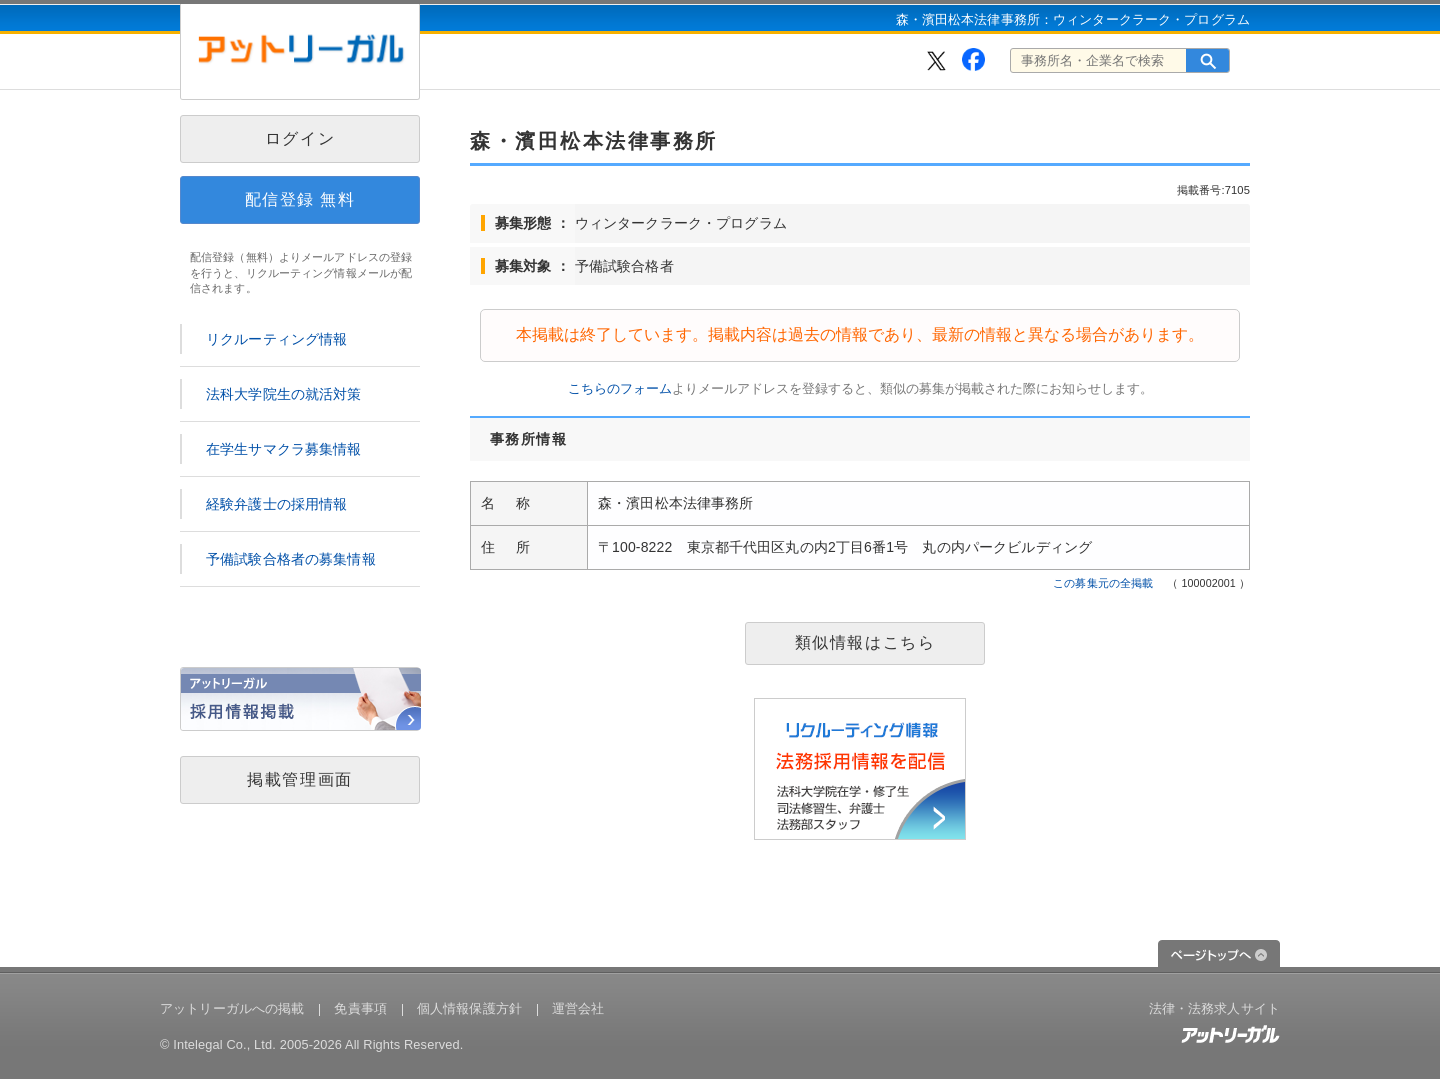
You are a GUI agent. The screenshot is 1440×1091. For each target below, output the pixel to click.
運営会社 (578, 1008)
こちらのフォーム (620, 388)
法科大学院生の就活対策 (284, 394)
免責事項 (360, 1008)
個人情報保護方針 (469, 1008)
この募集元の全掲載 (1103, 583)
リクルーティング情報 (276, 339)
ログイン (300, 138)
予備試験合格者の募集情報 (291, 559)
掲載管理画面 (300, 779)
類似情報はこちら (865, 642)
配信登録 (300, 199)
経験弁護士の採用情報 (276, 504)
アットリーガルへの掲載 (232, 1008)
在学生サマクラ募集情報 (284, 449)
